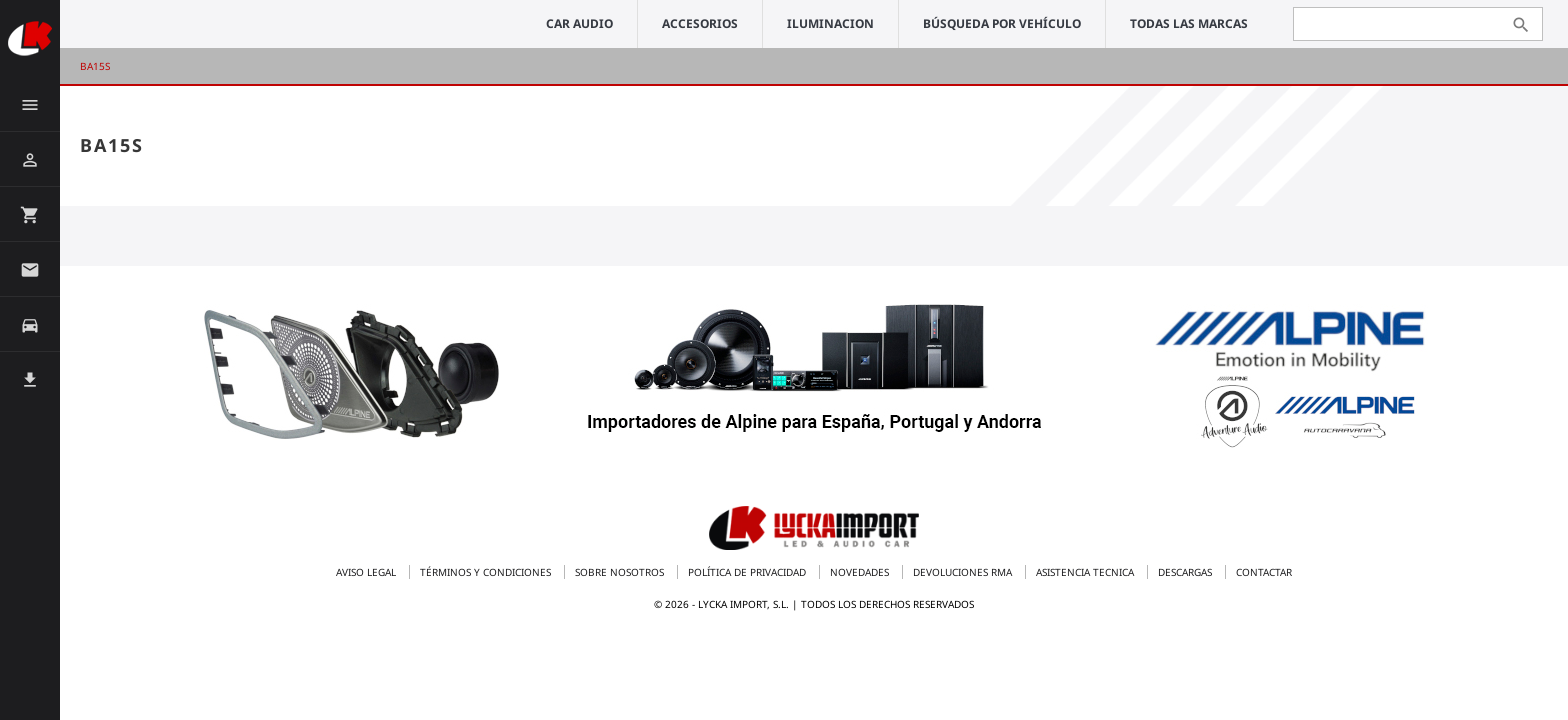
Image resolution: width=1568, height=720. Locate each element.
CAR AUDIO (579, 23)
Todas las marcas (1189, 23)
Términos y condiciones (487, 572)
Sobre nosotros (621, 572)
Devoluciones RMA (964, 572)
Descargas (1186, 572)
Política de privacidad (748, 572)
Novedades (861, 572)
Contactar (1264, 572)
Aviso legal (367, 572)
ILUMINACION (830, 23)
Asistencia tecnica (1086, 572)
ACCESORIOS (700, 23)
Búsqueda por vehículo (1002, 23)
